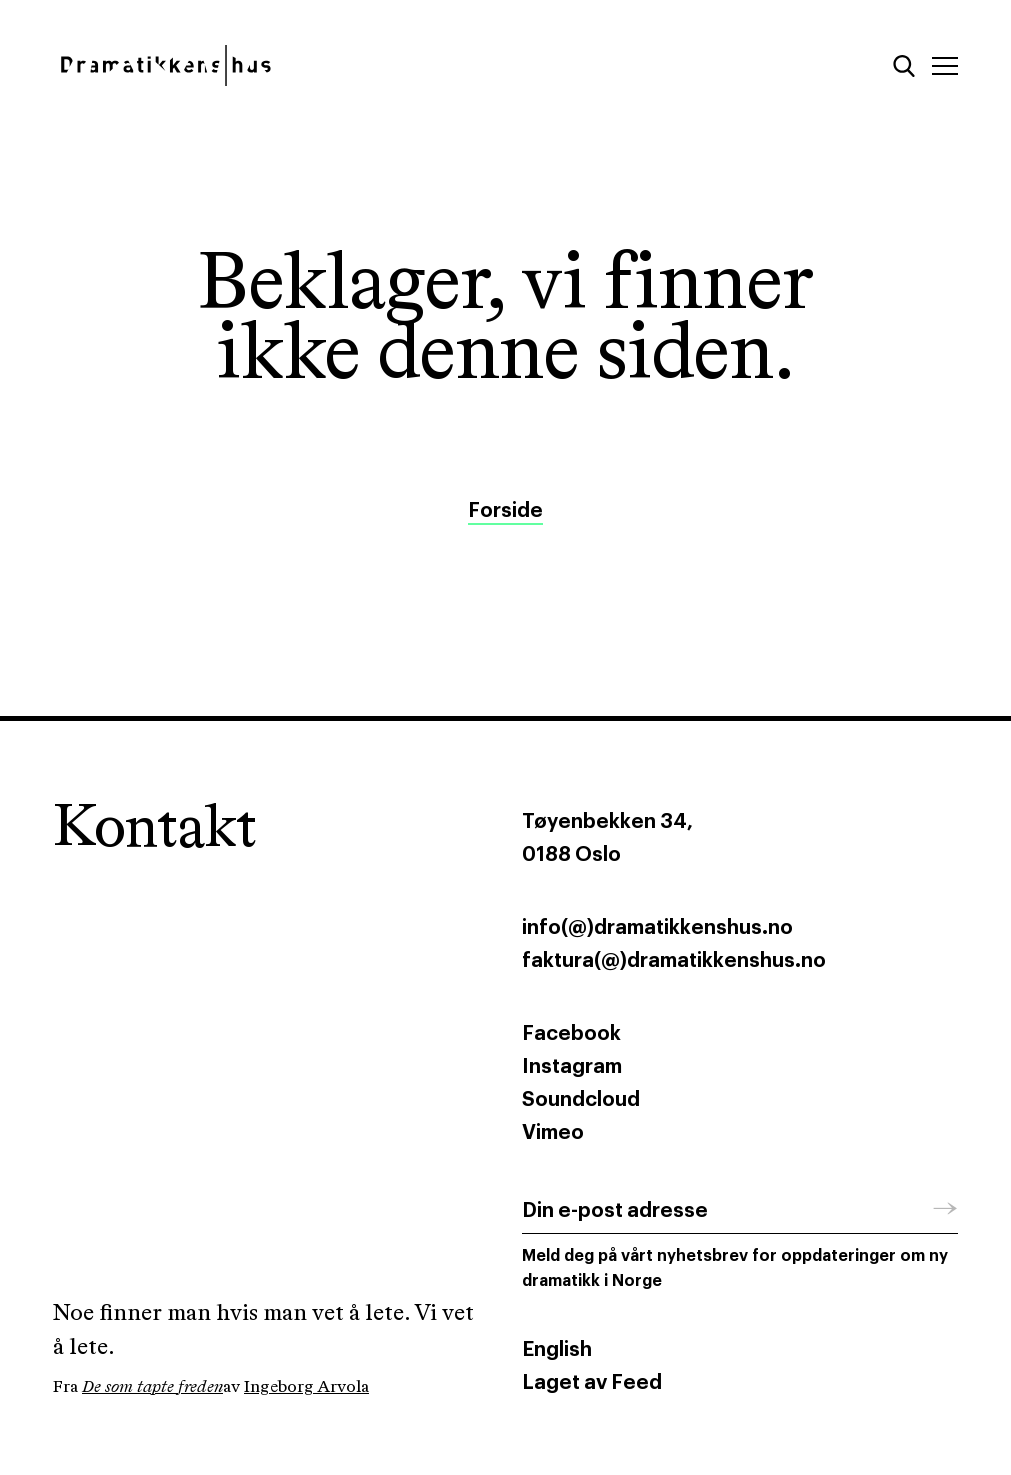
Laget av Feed (592, 1383)
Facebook (571, 1034)
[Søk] (904, 66)
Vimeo (553, 1133)
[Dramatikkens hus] (271, 65)
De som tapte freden (152, 1387)
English (557, 1350)
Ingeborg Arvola (306, 1387)
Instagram (572, 1067)
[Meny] (945, 66)
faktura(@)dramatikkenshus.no (674, 961)
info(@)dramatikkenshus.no (657, 928)
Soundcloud (581, 1100)
